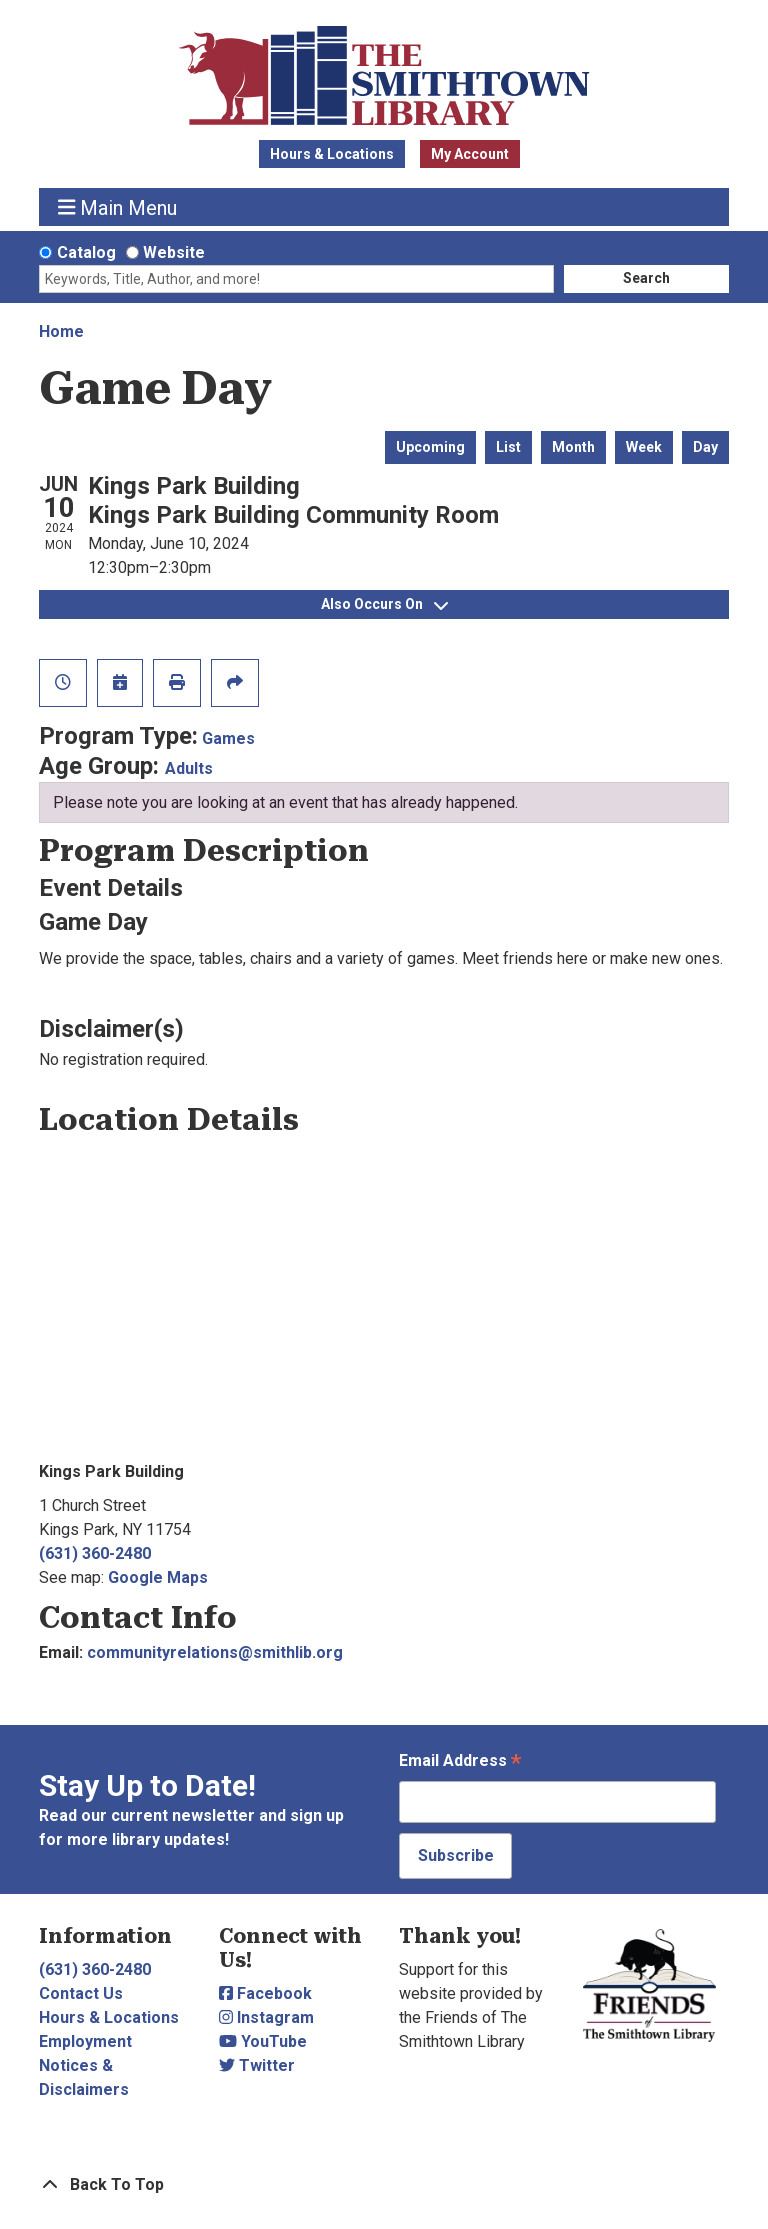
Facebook (265, 1993)
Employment (85, 2041)
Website (174, 252)
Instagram (266, 2017)
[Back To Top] (384, 2185)
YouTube (263, 2041)
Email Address (460, 1762)
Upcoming (430, 447)
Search (646, 278)
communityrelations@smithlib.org (215, 1652)
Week (644, 447)
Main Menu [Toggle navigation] (118, 207)
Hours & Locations (332, 154)
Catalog (86, 252)
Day (705, 447)
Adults (189, 768)
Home (61, 331)
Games (228, 738)
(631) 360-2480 (95, 1553)
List (508, 447)
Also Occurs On (384, 604)
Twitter (257, 2065)
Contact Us (81, 1993)
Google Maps (158, 1577)
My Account (470, 154)
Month (573, 447)
